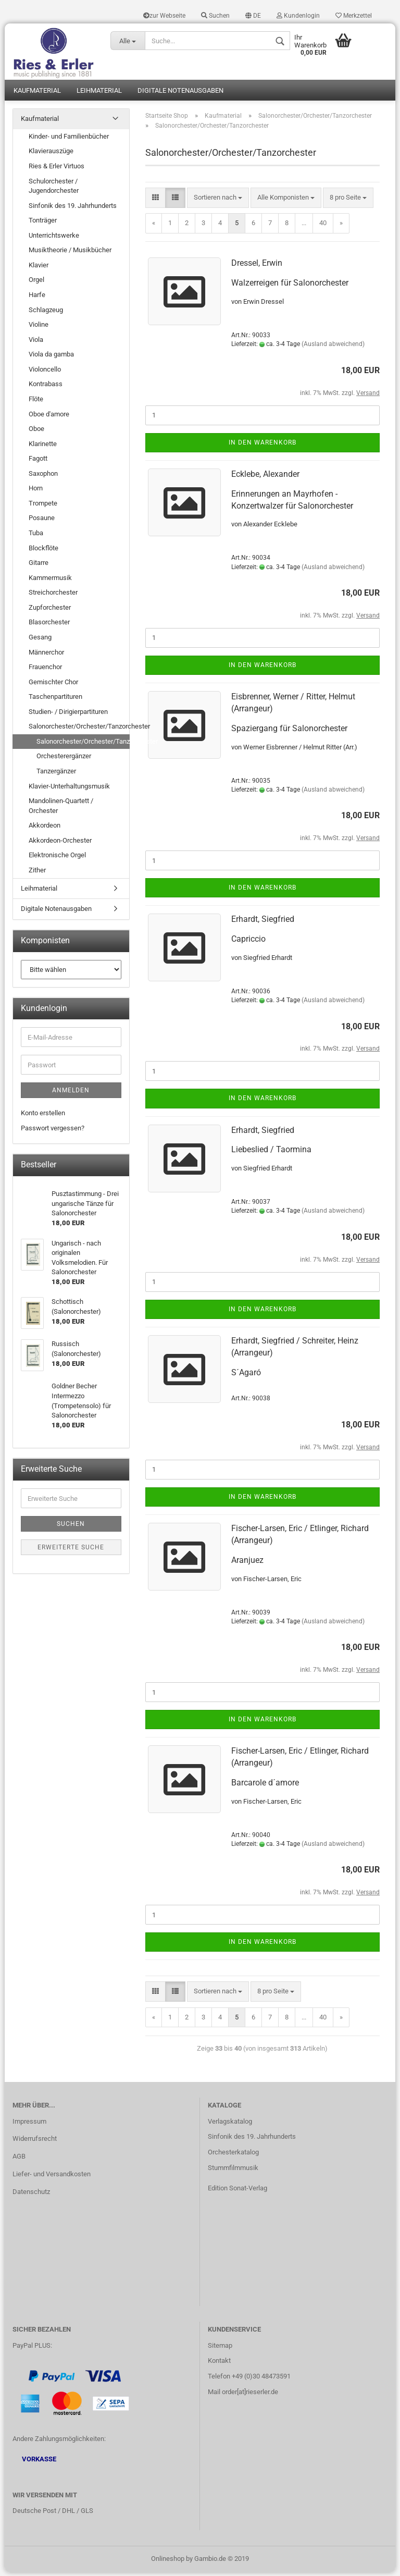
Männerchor (46, 656)
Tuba (36, 536)
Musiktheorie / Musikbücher (70, 253)
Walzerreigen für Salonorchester (289, 286)
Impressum (29, 2125)
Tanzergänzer (56, 775)
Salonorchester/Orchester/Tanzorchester (79, 730)
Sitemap (220, 2349)
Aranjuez (247, 1564)
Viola (36, 343)
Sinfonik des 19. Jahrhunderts (73, 209)
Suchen (215, 15)
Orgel (36, 284)
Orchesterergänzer (63, 760)
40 (323, 226)
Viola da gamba (51, 358)
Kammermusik (50, 581)
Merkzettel (353, 15)
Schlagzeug (46, 313)
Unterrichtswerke (54, 239)
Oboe (36, 432)
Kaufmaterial (37, 94)
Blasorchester (49, 626)
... (304, 226)
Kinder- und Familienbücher (69, 140)
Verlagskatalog (230, 2125)
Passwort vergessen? (52, 1132)
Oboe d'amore (49, 418)
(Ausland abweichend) (333, 347)
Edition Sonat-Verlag (237, 2192)
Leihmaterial (99, 94)
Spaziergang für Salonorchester (289, 732)
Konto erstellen (43, 1116)
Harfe (37, 298)
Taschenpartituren (55, 700)
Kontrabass (46, 387)
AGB (19, 2160)
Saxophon (43, 477)
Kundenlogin (298, 15)
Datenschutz (31, 2195)
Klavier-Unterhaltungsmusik (69, 790)
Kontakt (219, 2364)
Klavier (38, 269)
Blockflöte (43, 552)
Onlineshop (167, 2562)
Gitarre (38, 566)
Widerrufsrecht (34, 2142)
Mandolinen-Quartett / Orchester (61, 809)
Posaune (42, 522)
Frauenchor (45, 670)
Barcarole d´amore (265, 1786)
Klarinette (43, 447)
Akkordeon (44, 829)
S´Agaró (246, 1376)
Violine (38, 328)
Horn (36, 492)
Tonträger (43, 224)
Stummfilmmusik (233, 2171)
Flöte (36, 402)
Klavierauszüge (51, 154)
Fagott (38, 462)
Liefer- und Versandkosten (51, 2177)
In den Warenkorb (262, 446)
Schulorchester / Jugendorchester (54, 190)
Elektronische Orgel (57, 858)
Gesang (40, 641)
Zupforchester (50, 611)
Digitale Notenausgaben (180, 94)
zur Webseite (164, 15)
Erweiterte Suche (71, 1551)
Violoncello (45, 373)
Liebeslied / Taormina (271, 1153)
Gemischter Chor (53, 685)
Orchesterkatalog (233, 2156)
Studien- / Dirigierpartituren (68, 715)
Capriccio (248, 942)
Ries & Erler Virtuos (56, 170)
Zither (37, 874)
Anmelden (71, 1094)
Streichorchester (53, 596)
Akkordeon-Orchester (60, 844)
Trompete (43, 507)
